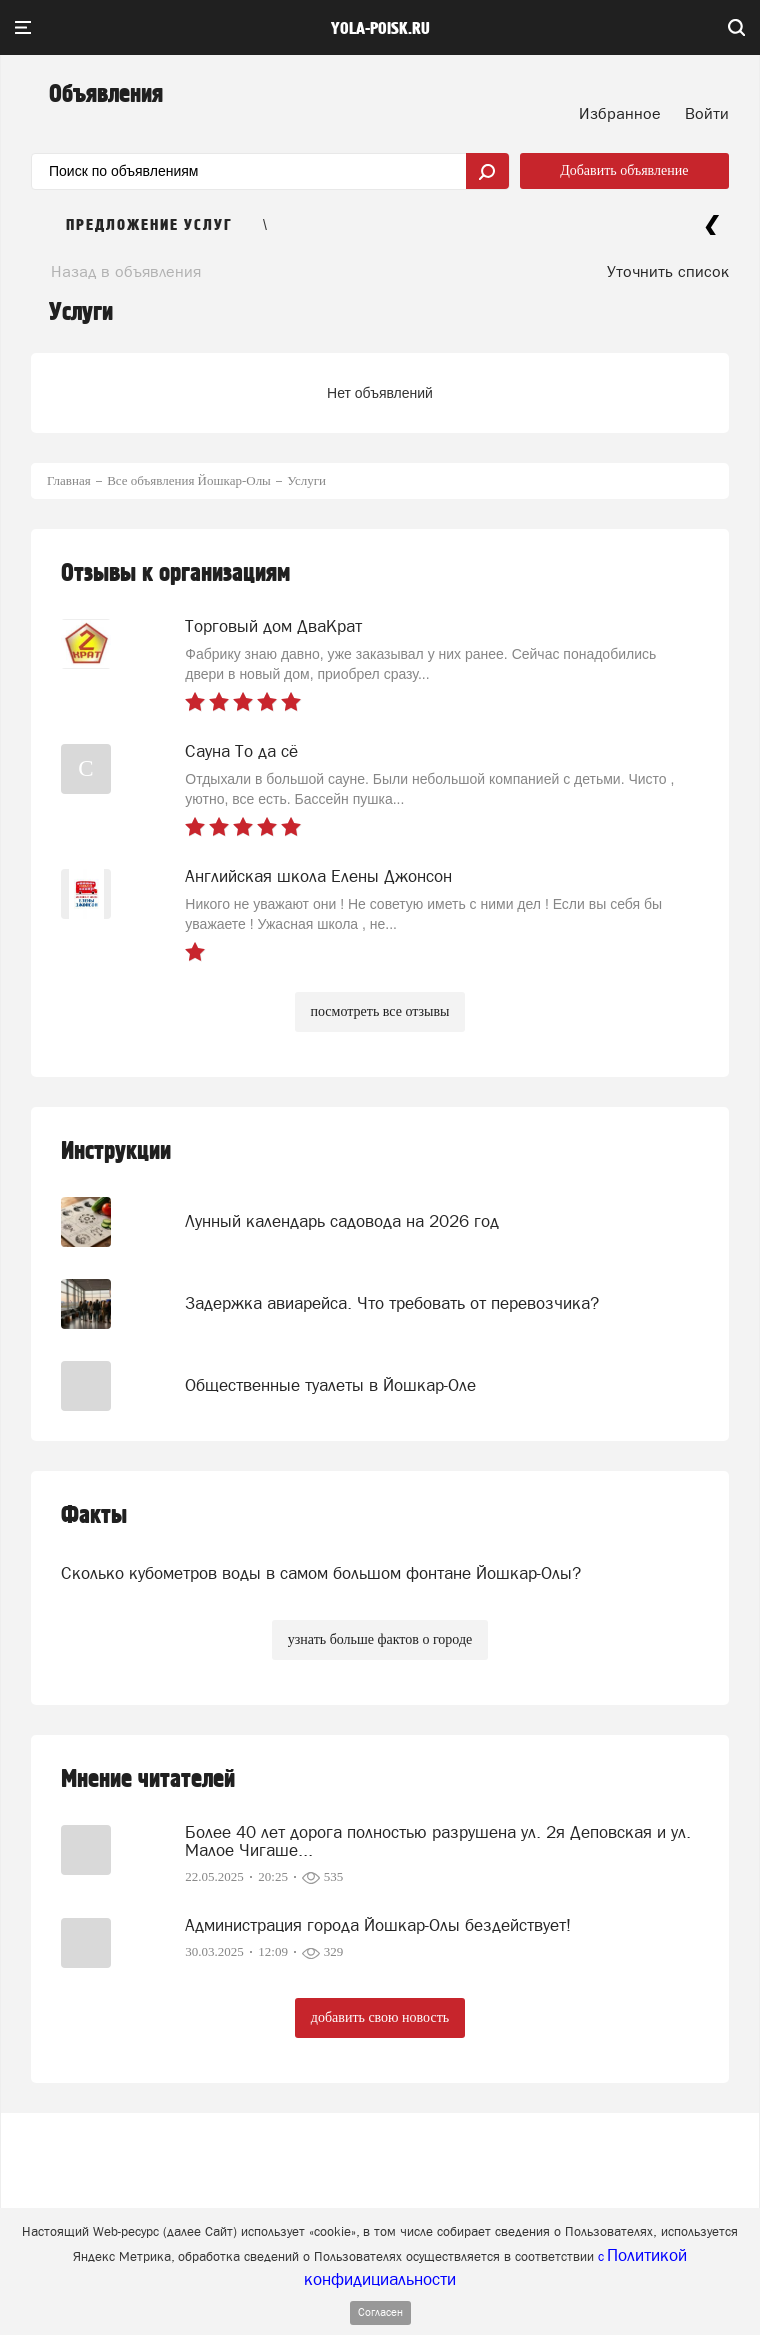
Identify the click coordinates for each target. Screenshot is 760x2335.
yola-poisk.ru (380, 29)
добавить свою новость (380, 2017)
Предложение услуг (149, 225)
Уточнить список (668, 271)
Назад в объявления (126, 271)
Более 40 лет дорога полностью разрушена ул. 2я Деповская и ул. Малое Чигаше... (438, 1841)
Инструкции (116, 1151)
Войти (707, 113)
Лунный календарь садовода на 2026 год (342, 1221)
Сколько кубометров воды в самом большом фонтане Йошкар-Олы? (321, 1573)
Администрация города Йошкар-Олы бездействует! (378, 1925)
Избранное (620, 113)
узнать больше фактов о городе (380, 1639)
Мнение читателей (148, 1779)
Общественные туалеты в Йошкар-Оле (330, 1385)
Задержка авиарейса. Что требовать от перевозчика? (392, 1303)
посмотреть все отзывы (380, 1011)
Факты (94, 1515)
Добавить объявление (624, 170)
